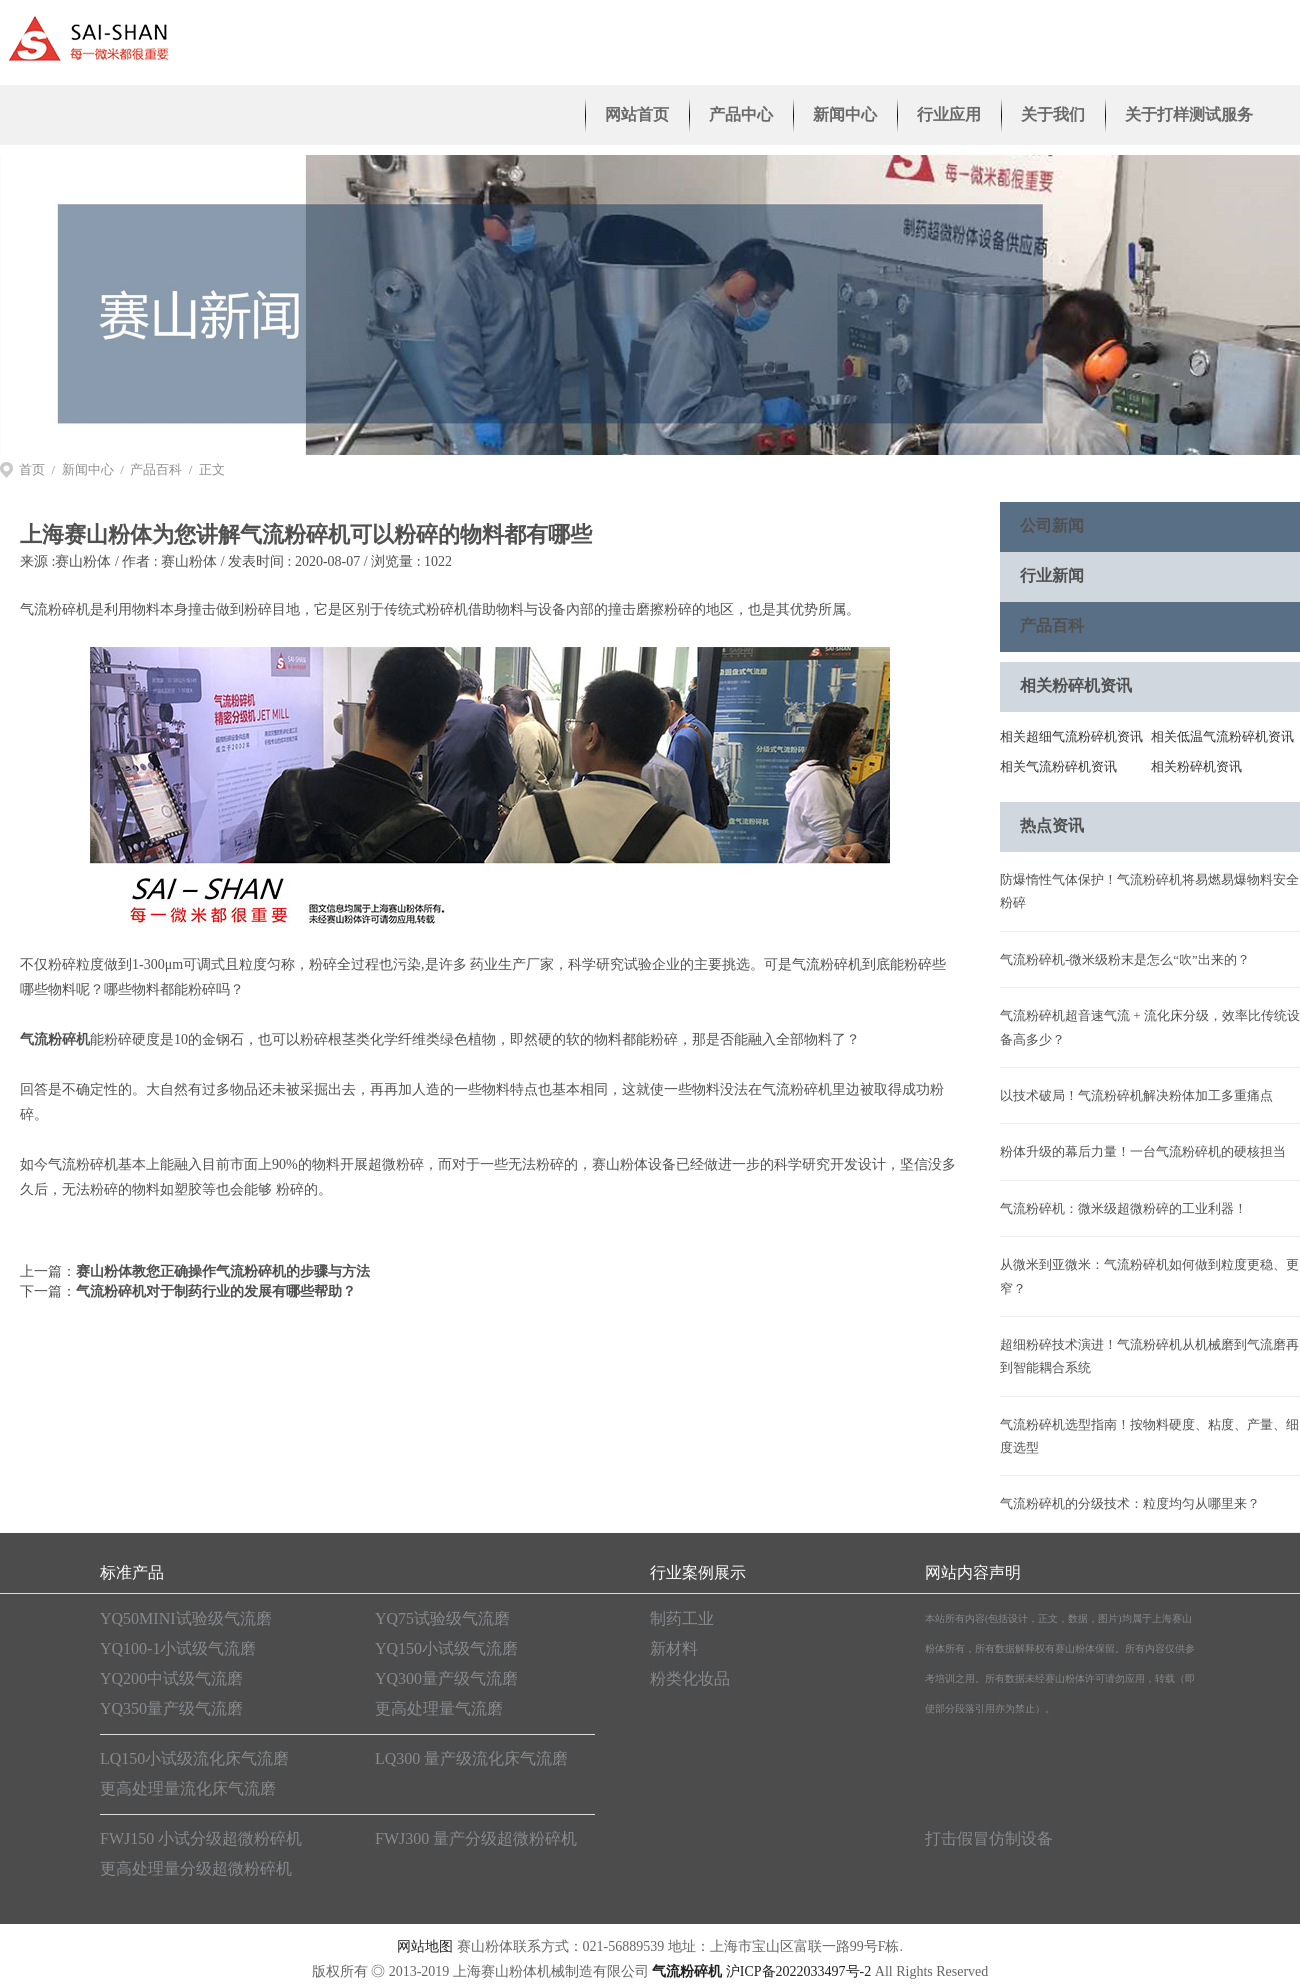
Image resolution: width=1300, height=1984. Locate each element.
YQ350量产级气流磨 (171, 1708)
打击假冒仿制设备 (989, 1838)
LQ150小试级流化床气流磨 (194, 1758)
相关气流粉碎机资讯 (1058, 766)
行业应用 (949, 114)
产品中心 (741, 114)
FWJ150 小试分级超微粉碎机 (201, 1838)
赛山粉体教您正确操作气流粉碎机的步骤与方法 (223, 1271)
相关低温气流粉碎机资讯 (1222, 736)
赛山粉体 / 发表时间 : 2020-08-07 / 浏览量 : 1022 (306, 561)
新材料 (674, 1648)
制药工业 (682, 1618)
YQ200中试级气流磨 (171, 1678)
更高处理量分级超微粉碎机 (196, 1868)
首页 (32, 469)
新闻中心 (845, 114)
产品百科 (156, 469)
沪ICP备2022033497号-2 (798, 1971)
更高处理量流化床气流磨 (188, 1788)
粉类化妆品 (690, 1678)
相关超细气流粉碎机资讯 (1071, 736)
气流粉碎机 (55, 1039)
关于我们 (1053, 114)
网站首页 (637, 114)
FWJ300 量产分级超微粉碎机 (476, 1838)
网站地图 (425, 1946)
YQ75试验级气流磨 (442, 1618)
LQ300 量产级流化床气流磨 (471, 1758)
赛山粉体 (83, 561)
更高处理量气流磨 (439, 1708)
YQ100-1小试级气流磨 (178, 1648)
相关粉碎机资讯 (1196, 766)
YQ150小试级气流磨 (446, 1648)
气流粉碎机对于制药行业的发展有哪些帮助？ (216, 1291)
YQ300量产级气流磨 (446, 1678)
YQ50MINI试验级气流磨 (186, 1618)
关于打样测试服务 (1189, 114)
